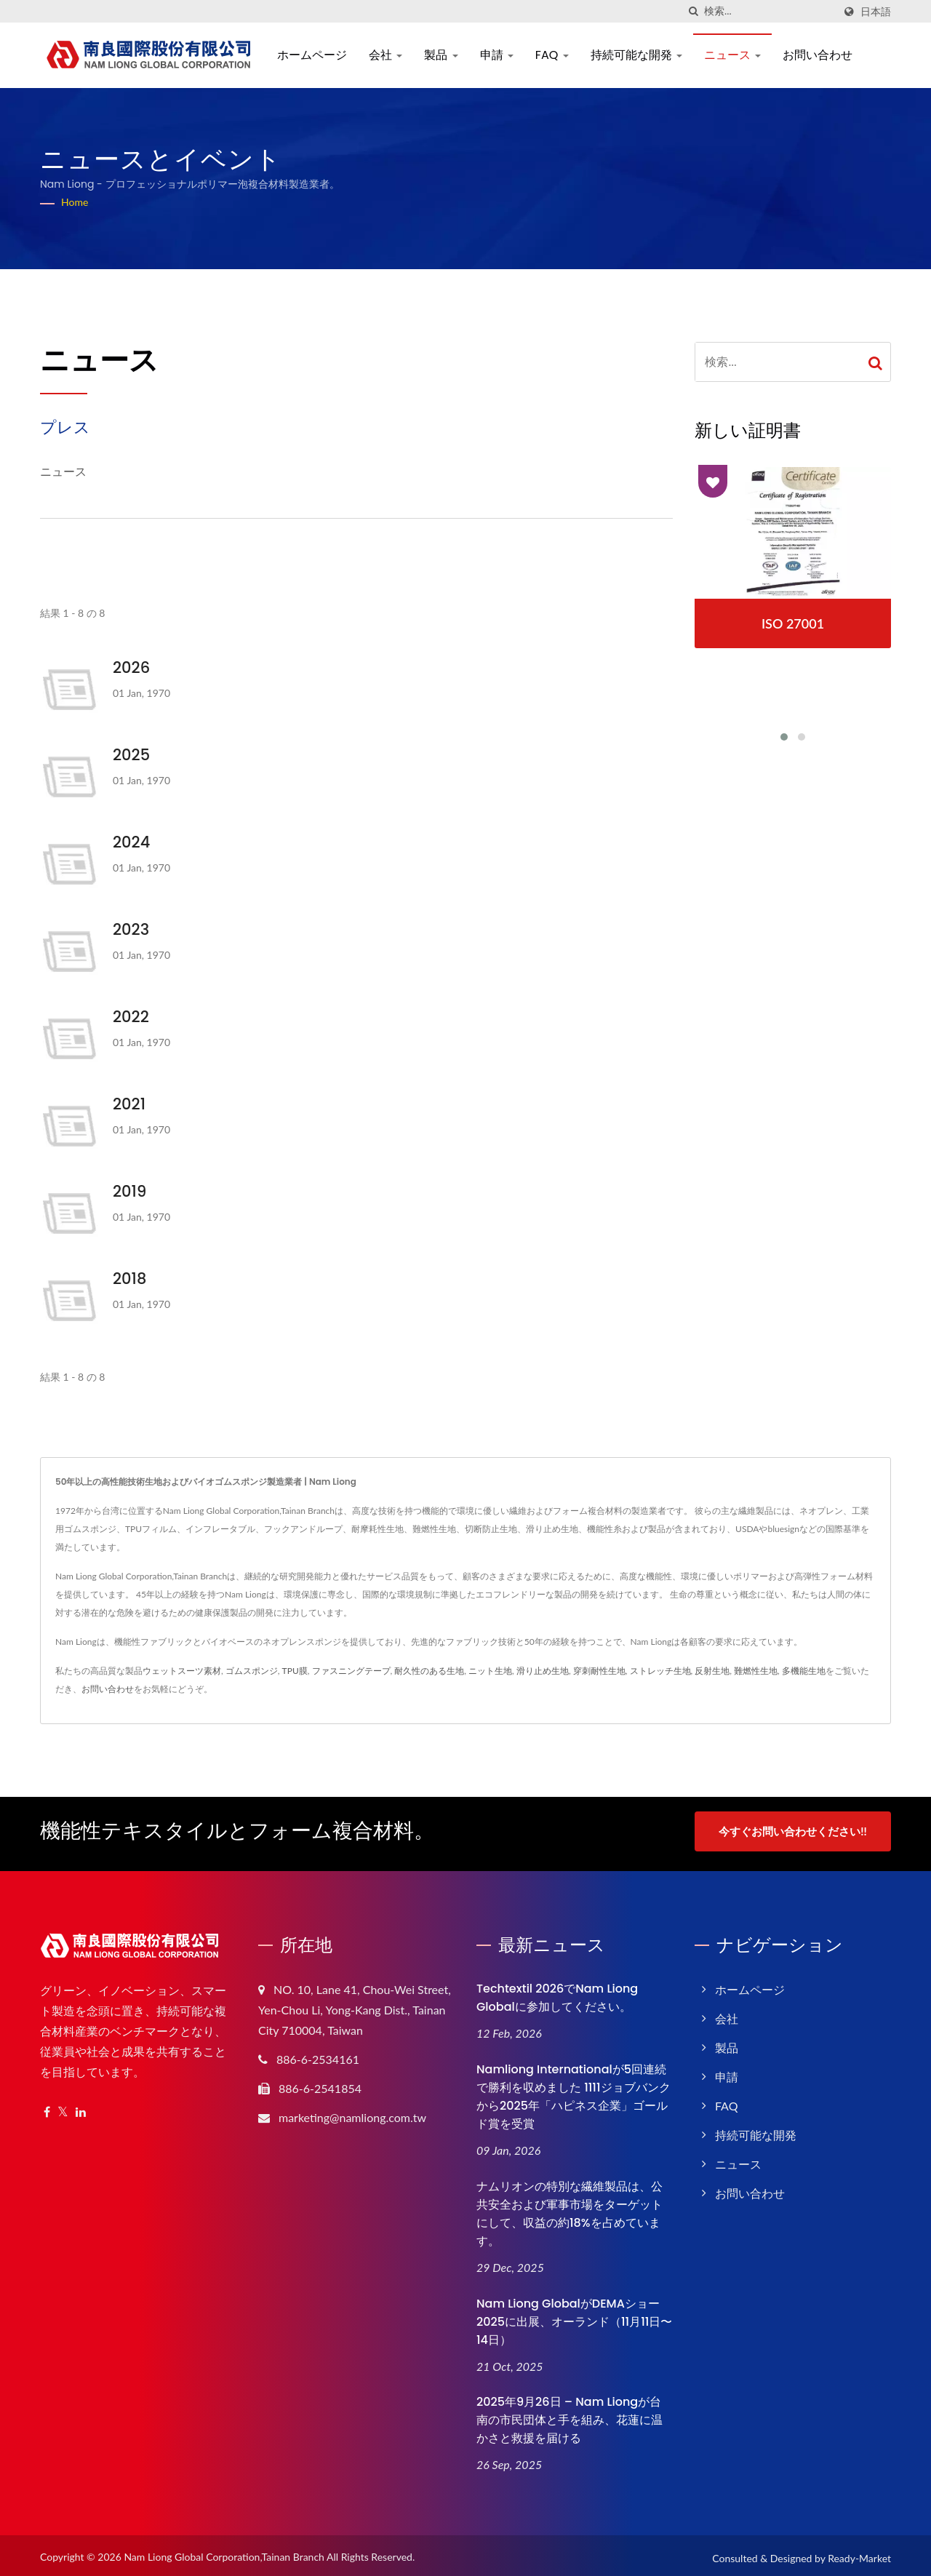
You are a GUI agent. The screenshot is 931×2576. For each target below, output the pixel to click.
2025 (131, 754)
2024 (131, 842)
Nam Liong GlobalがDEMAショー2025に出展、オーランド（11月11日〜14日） (574, 2316)
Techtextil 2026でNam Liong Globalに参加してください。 (557, 1992)
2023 (131, 929)
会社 (385, 55)
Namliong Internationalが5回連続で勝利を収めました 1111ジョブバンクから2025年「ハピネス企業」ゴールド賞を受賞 (573, 2091)
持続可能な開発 (636, 55)
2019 (129, 1191)
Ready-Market (859, 2554)
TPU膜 (295, 1670)
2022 (131, 1016)
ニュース (732, 55)
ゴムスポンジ (251, 1670)
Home (74, 202)
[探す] (693, 11)
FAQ (552, 55)
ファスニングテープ (351, 1670)
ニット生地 (490, 1670)
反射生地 (712, 1670)
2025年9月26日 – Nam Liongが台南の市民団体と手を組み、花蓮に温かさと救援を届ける (569, 2415)
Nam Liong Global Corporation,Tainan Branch (224, 2552)
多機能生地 (804, 1670)
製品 (440, 55)
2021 (129, 1103)
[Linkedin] (81, 2107)
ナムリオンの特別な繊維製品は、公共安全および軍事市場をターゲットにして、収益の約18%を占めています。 (569, 2208)
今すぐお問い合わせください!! (792, 1831)
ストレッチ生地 (660, 1670)
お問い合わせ (817, 55)
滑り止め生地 (542, 1670)
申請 (497, 55)
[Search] (769, 11)
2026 (131, 667)
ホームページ (312, 55)
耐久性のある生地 (429, 1670)
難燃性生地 (756, 1670)
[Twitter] (62, 2107)
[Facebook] (47, 2107)
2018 (129, 1278)
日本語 (875, 11)
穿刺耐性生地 (599, 1670)
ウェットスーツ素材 (182, 1670)
